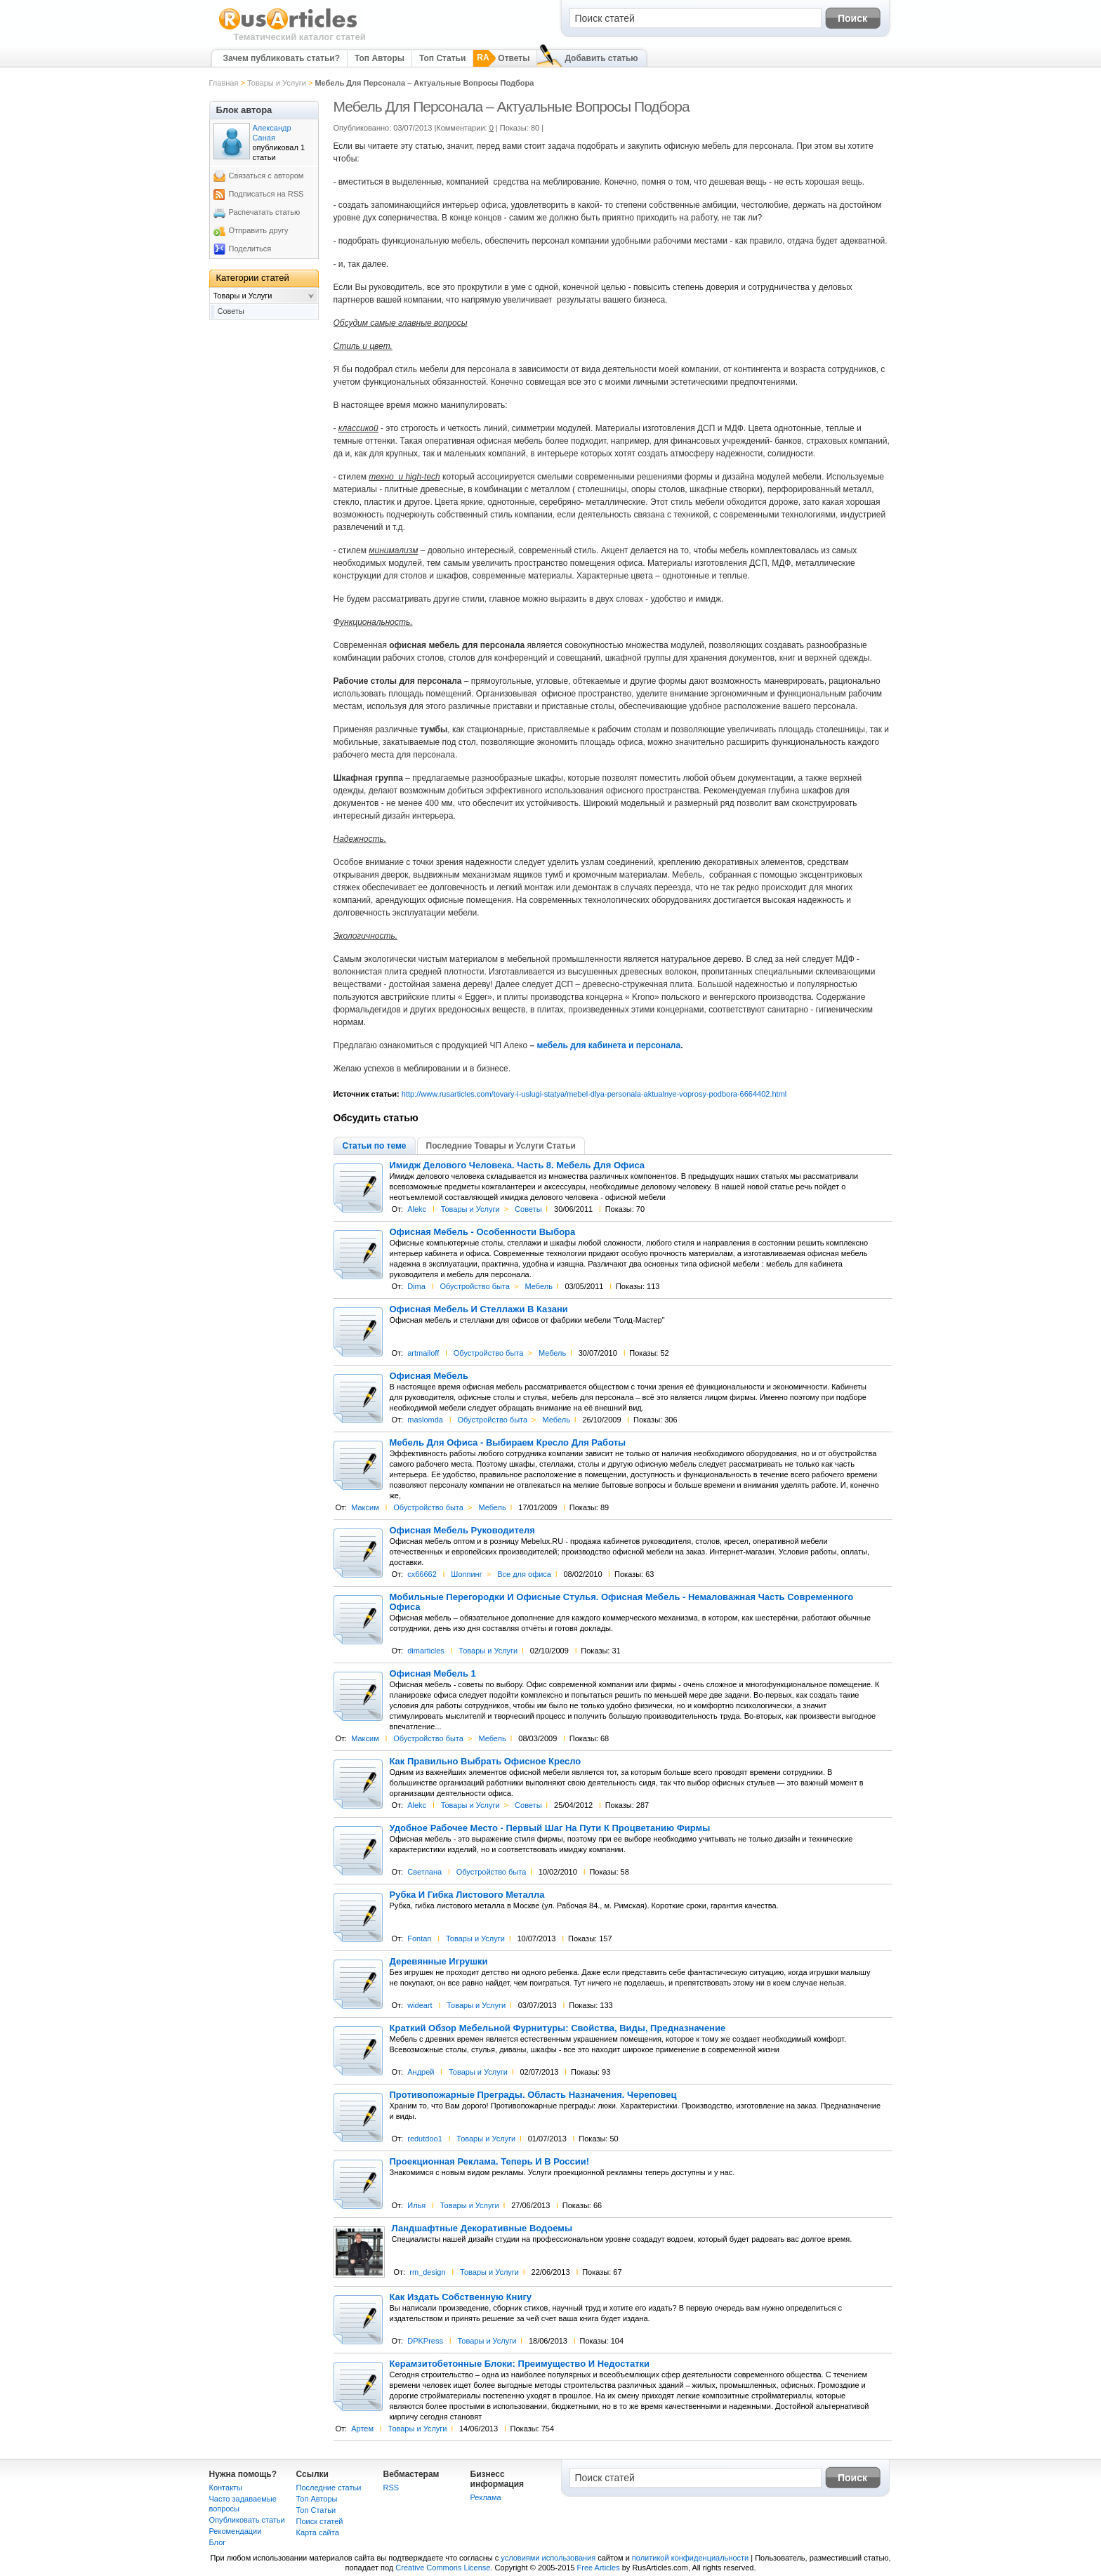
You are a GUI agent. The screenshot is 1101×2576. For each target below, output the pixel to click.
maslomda (425, 1419)
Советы (528, 1209)
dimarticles (425, 1650)
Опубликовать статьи (247, 2520)
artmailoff (423, 1353)
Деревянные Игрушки (439, 1962)
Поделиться (250, 248)
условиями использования (548, 2558)
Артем (362, 2428)
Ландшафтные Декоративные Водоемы (482, 2228)
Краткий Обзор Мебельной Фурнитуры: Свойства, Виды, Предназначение (558, 2028)
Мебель (539, 1286)
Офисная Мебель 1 (433, 1674)
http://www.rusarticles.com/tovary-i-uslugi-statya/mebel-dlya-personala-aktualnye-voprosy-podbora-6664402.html (594, 1094)
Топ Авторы (379, 58)
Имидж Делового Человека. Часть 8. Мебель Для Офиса (517, 1165)
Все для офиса (524, 1574)
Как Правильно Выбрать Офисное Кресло (485, 1761)
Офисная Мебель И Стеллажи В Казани (479, 1309)
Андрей (420, 2072)
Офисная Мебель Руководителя (462, 1530)
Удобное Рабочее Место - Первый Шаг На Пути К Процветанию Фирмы (550, 1828)
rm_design (427, 2272)
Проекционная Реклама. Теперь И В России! (490, 2162)
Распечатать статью (265, 212)
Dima (416, 1286)
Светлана (424, 1872)
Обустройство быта (475, 1286)
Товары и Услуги (276, 83)
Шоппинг (466, 1574)
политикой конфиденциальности (690, 2558)
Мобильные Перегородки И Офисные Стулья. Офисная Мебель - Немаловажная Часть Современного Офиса (622, 1602)
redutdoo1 (424, 2138)
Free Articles (598, 2567)
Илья (416, 2205)
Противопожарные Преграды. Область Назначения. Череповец (533, 2095)
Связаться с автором (266, 175)
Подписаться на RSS (266, 194)
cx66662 (422, 1574)
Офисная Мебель (429, 1376)
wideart (419, 2005)
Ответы (513, 58)
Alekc (416, 1209)
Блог (217, 2542)
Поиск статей (319, 2521)
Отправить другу (259, 230)
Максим (365, 1507)
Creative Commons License (442, 2567)
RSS (391, 2487)
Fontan (419, 1938)
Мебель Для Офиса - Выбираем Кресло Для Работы (508, 1443)
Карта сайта (317, 2532)
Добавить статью (601, 58)
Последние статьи (329, 2487)
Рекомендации (235, 2531)
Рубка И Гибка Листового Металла (467, 1895)
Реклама (485, 2497)
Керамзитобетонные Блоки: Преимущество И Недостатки (520, 2364)
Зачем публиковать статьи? (281, 58)
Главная (224, 83)
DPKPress (425, 2341)
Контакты (226, 2487)
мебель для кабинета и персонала (608, 1045)
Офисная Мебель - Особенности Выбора (483, 1232)
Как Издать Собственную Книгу (461, 2297)
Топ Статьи (442, 58)
